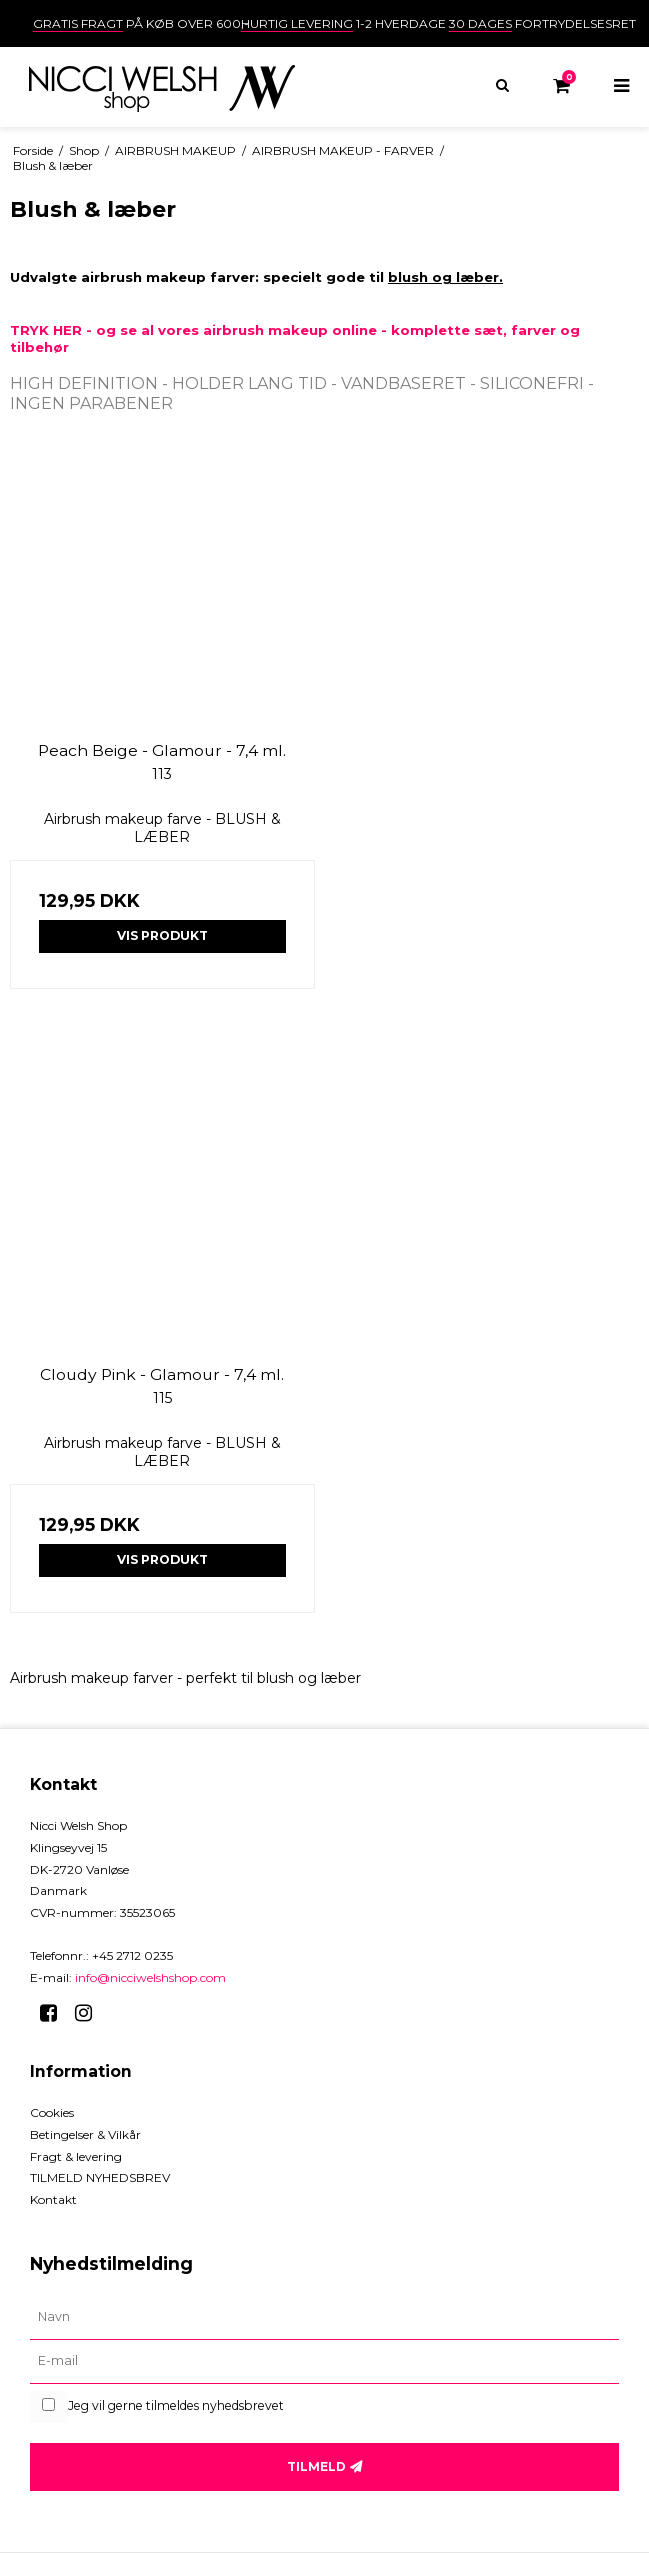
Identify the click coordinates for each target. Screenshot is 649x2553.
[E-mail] (324, 2362)
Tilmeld (316, 2466)
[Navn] (324, 2318)
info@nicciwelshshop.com (150, 1977)
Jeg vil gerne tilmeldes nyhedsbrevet (176, 2405)
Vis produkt (162, 935)
